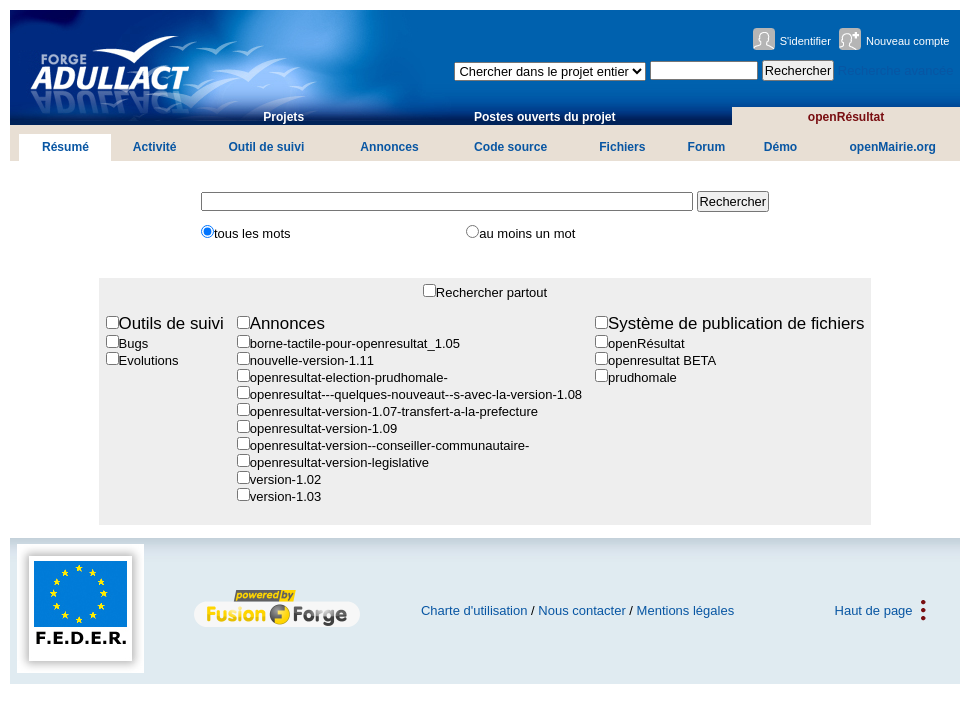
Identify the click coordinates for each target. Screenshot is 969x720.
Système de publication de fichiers (736, 323)
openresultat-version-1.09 (323, 428)
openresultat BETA (662, 360)
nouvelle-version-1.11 (312, 360)
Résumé (65, 147)
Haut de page (874, 610)
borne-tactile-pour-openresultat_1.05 (355, 343)
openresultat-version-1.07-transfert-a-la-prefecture (394, 411)
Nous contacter (581, 610)
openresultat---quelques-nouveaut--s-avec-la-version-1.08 (416, 394)
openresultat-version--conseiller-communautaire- (390, 445)
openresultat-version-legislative (339, 462)
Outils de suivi (171, 323)
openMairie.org (892, 147)
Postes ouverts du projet (545, 117)
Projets (283, 117)
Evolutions (149, 360)
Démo (781, 147)
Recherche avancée (896, 70)
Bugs (134, 343)
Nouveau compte (908, 41)
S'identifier (805, 41)
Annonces (389, 147)
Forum (707, 147)
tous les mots (252, 233)
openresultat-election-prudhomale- (349, 377)
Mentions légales (686, 610)
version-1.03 (286, 496)
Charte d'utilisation (474, 610)
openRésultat (846, 117)
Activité (155, 147)
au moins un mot (527, 233)
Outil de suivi (266, 147)
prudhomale (642, 377)
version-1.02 (286, 479)
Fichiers (622, 147)
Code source (510, 147)
